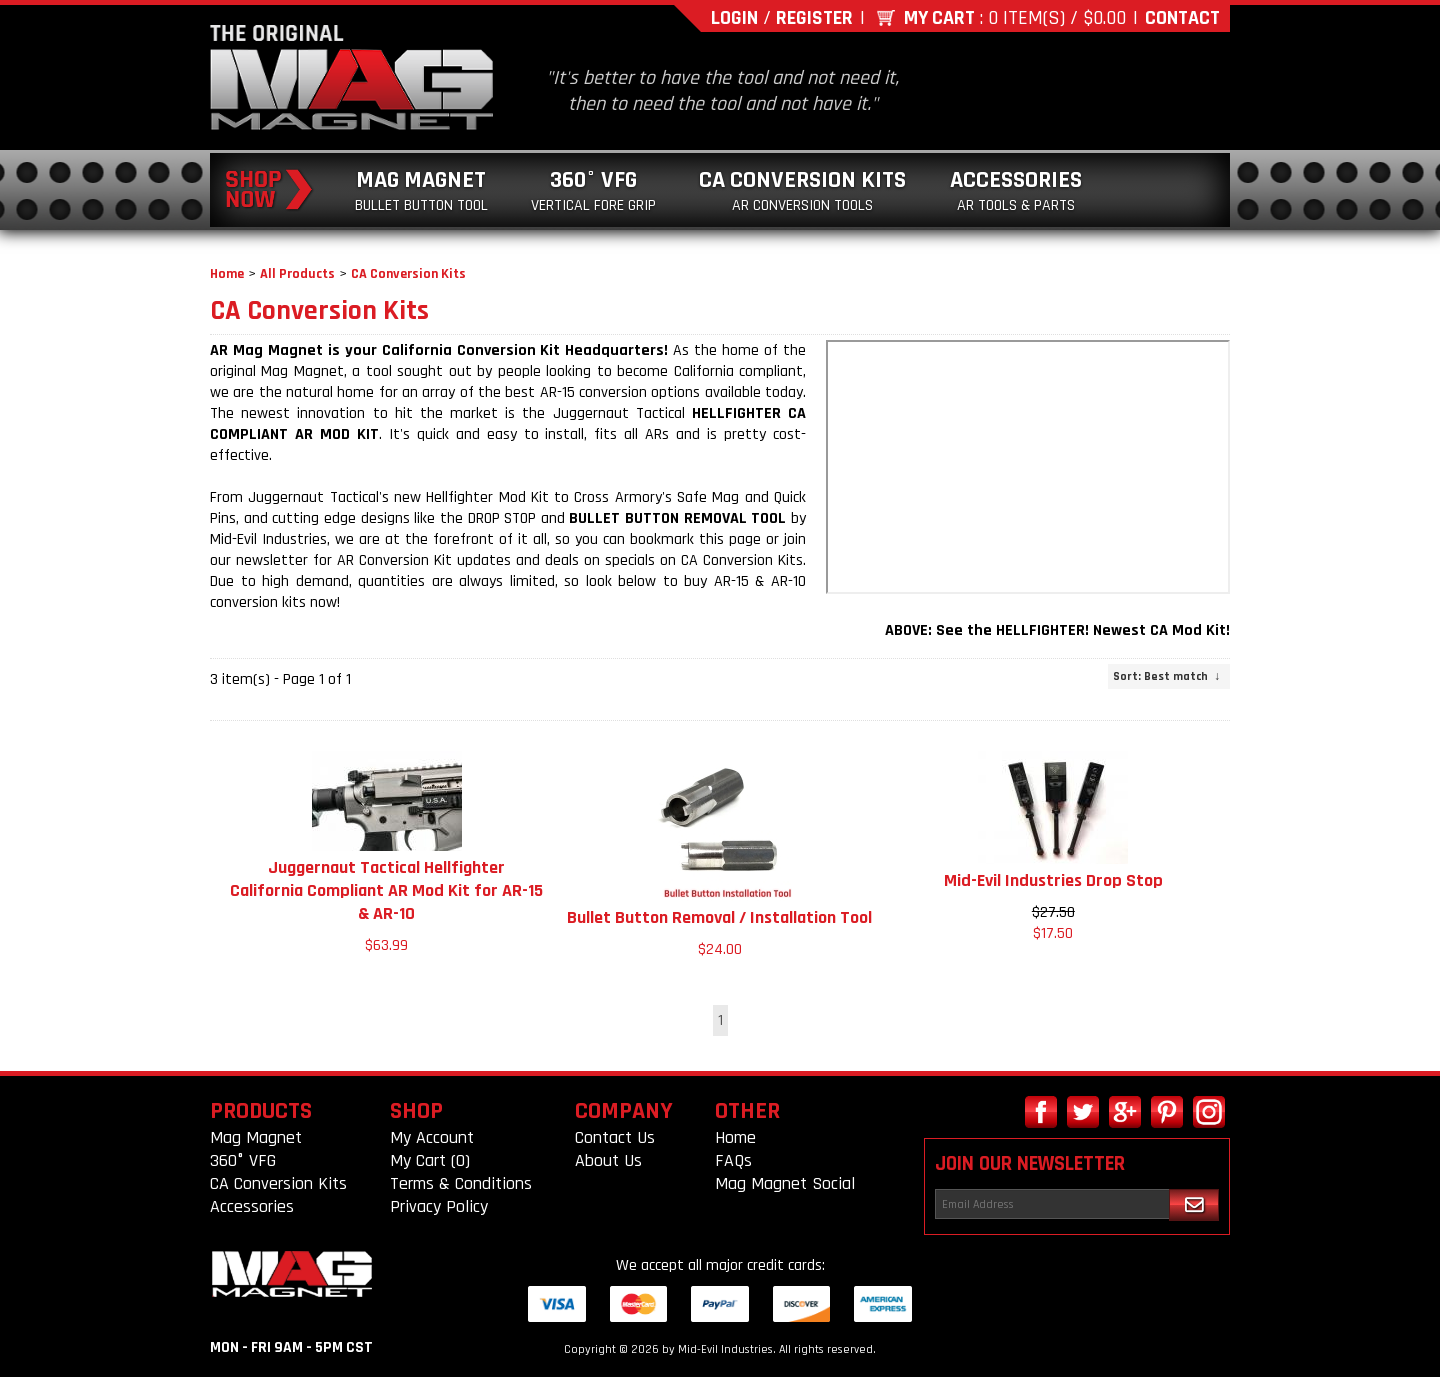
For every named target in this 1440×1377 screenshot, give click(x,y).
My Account (432, 1137)
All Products (297, 274)
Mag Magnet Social (785, 1183)
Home (227, 274)
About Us (608, 1160)
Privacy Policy (439, 1206)
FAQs (733, 1160)
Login (734, 18)
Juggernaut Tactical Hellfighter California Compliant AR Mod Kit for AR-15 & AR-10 (386, 890)
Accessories (1016, 190)
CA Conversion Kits (802, 190)
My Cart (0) (430, 1160)
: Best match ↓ (1166, 676)
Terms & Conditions (461, 1183)
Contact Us (615, 1137)
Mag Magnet (421, 190)
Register (814, 18)
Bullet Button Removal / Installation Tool (719, 917)
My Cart (939, 18)
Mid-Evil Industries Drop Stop (1053, 880)
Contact (1182, 18)
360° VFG (593, 190)
